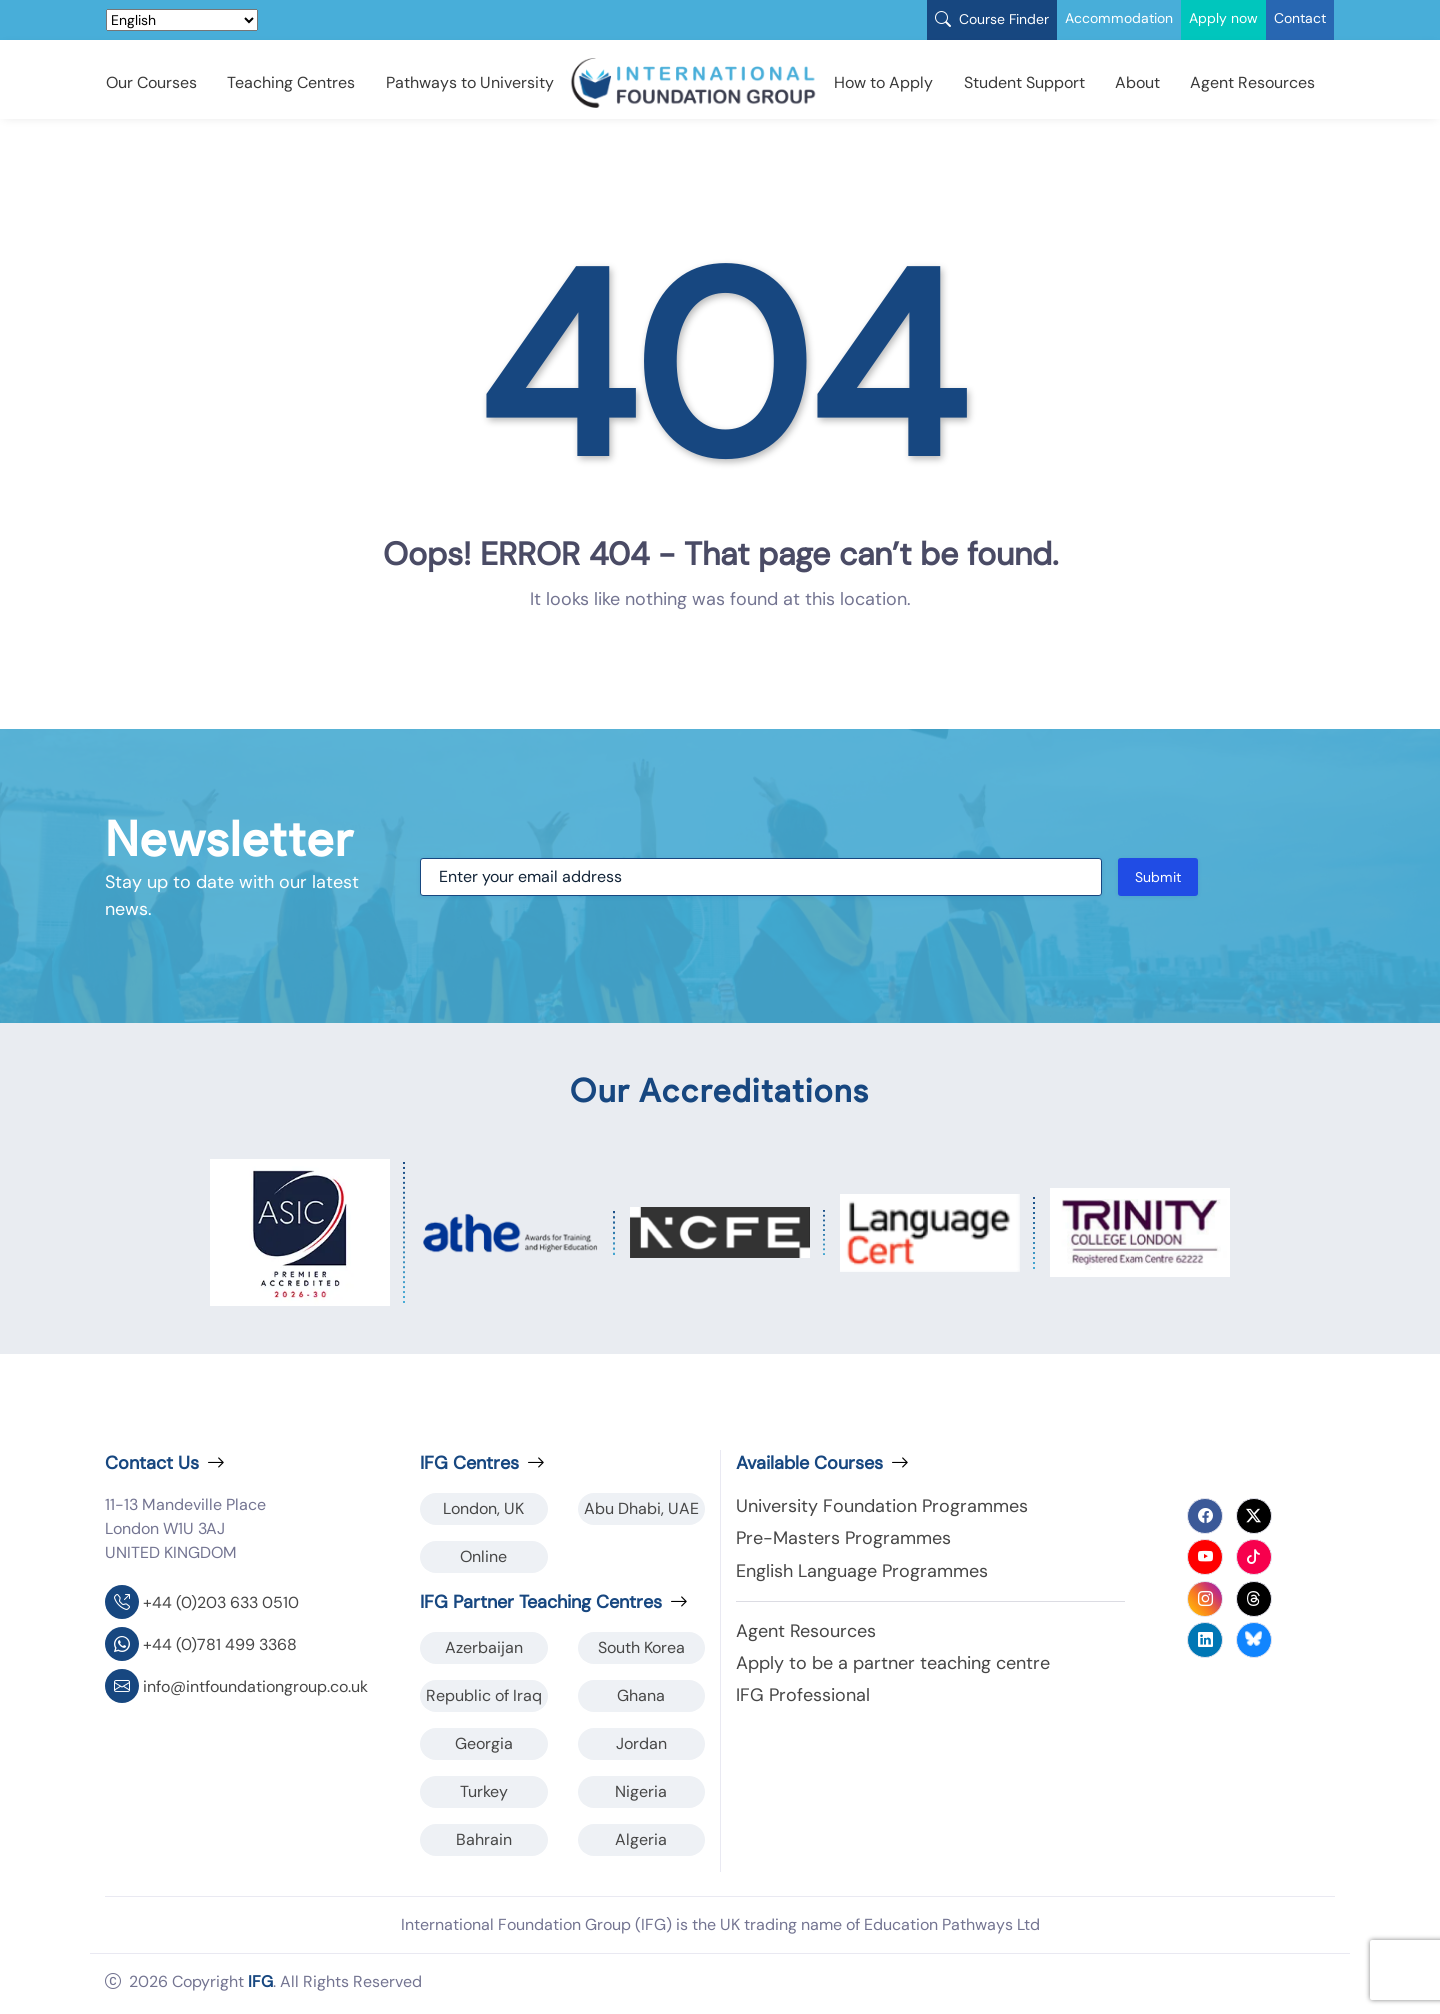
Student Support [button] (1024, 82)
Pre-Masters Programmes (843, 1538)
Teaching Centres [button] (291, 82)
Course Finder (992, 19)
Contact (1300, 18)
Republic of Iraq (484, 1695)
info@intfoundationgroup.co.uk (255, 1686)
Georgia (484, 1743)
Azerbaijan (484, 1647)
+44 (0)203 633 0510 (221, 1602)
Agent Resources (1252, 82)
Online (483, 1556)
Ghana (641, 1695)
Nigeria (641, 1791)
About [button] (1137, 82)
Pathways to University (470, 82)
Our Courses (151, 82)
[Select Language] (182, 20)
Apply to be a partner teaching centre (893, 1663)
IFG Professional (803, 1695)
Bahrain (484, 1839)
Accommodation (1119, 18)
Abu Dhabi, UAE (641, 1508)
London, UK (483, 1508)
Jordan (641, 1743)
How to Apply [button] (883, 82)
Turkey (484, 1791)
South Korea (641, 1647)
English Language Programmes (862, 1571)
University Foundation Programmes (882, 1506)
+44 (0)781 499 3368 (220, 1644)
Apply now (1223, 18)
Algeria (641, 1839)
